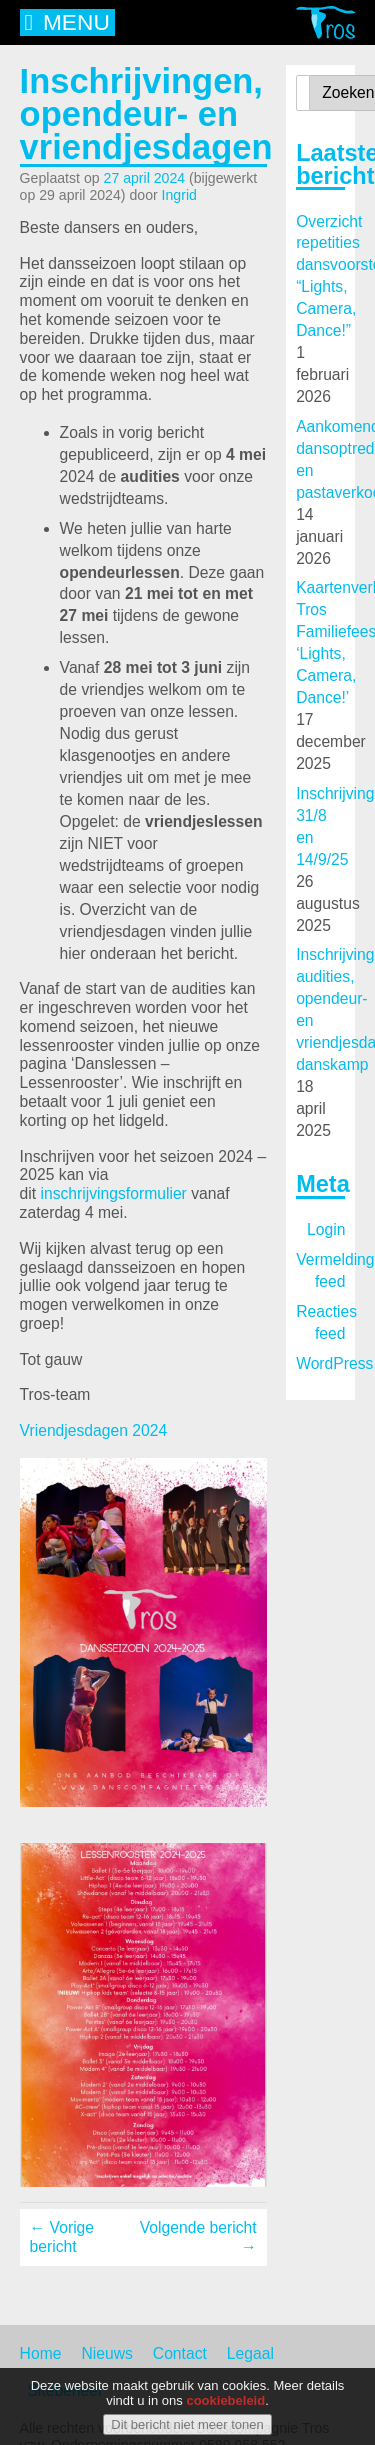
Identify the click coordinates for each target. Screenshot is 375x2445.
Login (326, 1229)
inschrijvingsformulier (114, 1193)
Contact (180, 2353)
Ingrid (179, 195)
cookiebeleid (225, 2406)
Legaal (250, 2353)
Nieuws (106, 2353)
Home (41, 2353)
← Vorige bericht (62, 2237)
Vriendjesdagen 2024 (94, 1430)
